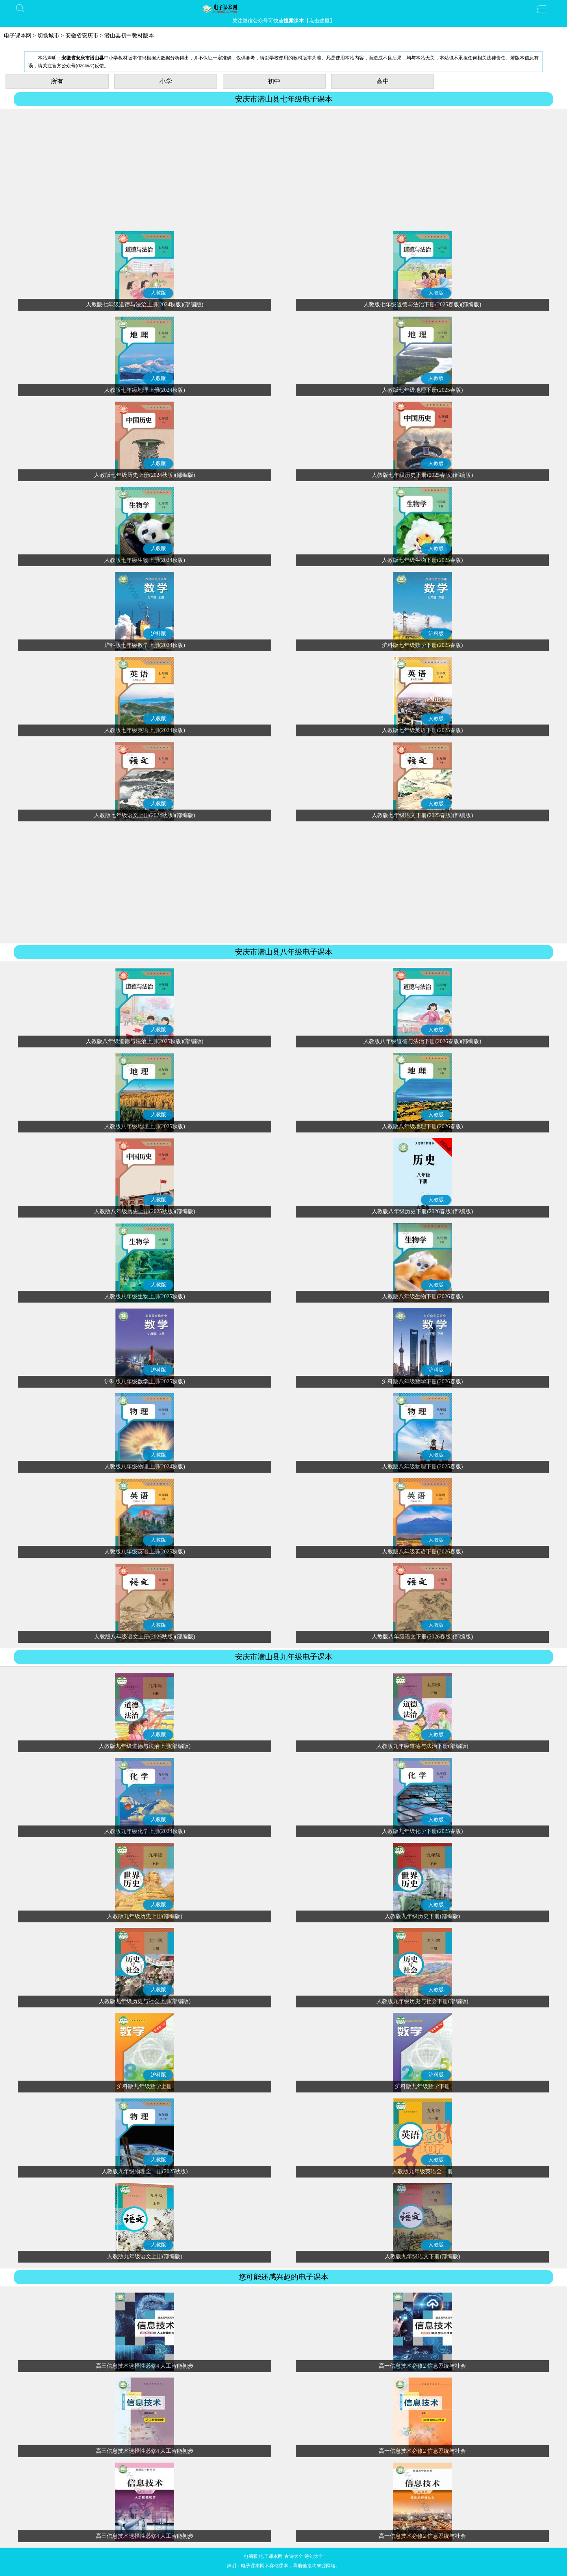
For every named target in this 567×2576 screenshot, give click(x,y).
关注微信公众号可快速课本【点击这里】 (283, 21)
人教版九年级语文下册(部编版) (422, 2256)
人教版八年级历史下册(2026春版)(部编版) (422, 1211)
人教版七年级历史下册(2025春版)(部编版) (422, 475)
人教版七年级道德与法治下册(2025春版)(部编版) (422, 305)
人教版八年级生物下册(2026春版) (422, 1296)
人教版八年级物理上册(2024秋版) (144, 1467)
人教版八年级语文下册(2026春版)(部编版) (422, 1637)
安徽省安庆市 (81, 36)
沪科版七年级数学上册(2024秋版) (144, 645)
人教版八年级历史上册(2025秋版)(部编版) (144, 1211)
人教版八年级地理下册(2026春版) (422, 1126)
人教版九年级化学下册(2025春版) (422, 1831)
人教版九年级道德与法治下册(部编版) (422, 1746)
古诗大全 (293, 2556)
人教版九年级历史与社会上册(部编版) (145, 2001)
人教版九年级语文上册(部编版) (144, 2256)
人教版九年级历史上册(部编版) (144, 1916)
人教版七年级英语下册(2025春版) (422, 730)
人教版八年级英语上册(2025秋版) (144, 1552)
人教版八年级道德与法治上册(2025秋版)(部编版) (145, 1041)
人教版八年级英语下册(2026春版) (422, 1552)
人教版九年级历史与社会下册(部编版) (422, 2001)
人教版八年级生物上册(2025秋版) (144, 1296)
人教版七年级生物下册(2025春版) (422, 560)
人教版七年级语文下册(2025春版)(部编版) (422, 815)
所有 (57, 81)
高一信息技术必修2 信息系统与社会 (422, 2366)
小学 (165, 81)
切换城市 (48, 36)
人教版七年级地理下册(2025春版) (422, 390)
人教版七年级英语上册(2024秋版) (144, 730)
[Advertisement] (283, 170)
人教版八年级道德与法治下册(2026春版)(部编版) (422, 1041)
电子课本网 (18, 36)
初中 (274, 81)
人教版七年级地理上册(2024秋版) (144, 390)
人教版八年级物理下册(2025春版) (422, 1467)
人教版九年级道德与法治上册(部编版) (145, 1746)
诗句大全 (313, 2556)
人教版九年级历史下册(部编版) (422, 1916)
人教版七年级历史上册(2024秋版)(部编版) (144, 475)
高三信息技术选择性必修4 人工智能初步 (145, 2366)
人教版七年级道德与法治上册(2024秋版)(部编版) (145, 305)
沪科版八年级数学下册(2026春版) (422, 1381)
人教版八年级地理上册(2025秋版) (144, 1126)
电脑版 (251, 2556)
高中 (382, 81)
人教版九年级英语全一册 (422, 2171)
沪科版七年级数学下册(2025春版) (422, 645)
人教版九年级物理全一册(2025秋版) (145, 2171)
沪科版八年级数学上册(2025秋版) (144, 1381)
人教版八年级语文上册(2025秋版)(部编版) (144, 1637)
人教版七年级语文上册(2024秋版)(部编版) (144, 815)
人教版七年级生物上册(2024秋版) (144, 560)
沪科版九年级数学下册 (422, 2086)
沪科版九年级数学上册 (144, 2086)
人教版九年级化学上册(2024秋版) (144, 1831)
